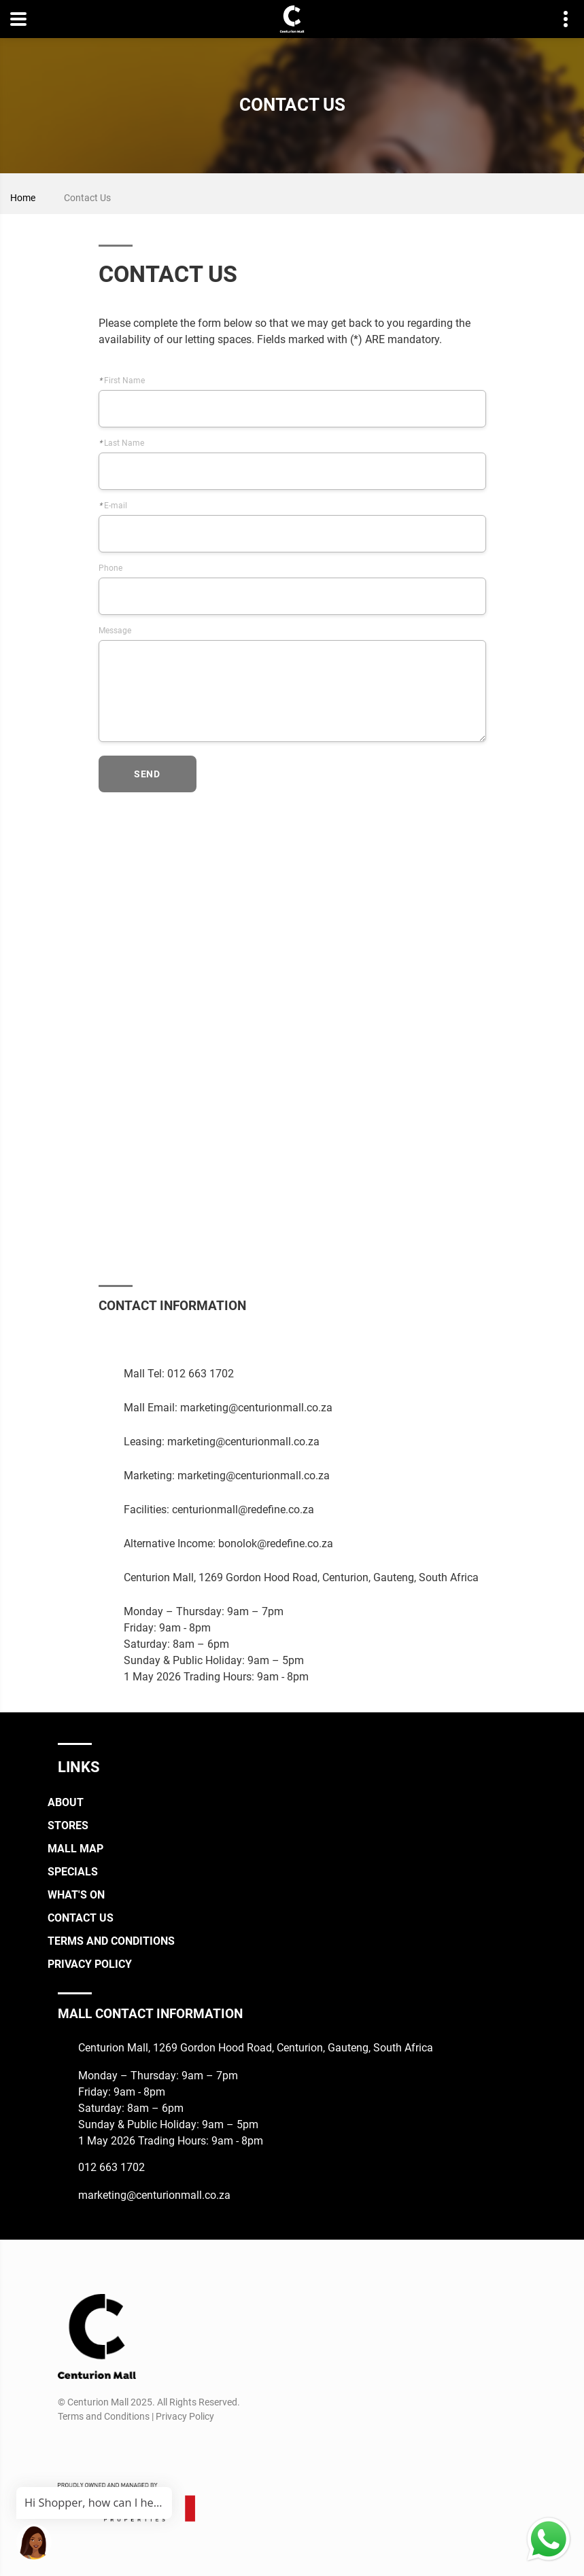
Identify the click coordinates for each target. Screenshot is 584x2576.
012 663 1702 (200, 1373)
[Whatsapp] (169, 1338)
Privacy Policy (90, 1964)
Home (22, 197)
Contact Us (81, 1917)
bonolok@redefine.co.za (275, 1543)
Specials (73, 1871)
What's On (76, 1894)
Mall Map (75, 1848)
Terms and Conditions (111, 1941)
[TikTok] (148, 1338)
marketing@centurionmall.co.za (256, 1407)
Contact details (558, 19)
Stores (68, 1825)
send (147, 774)
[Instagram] (126, 1338)
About (66, 1802)
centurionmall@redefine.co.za (243, 1509)
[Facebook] (104, 1338)
